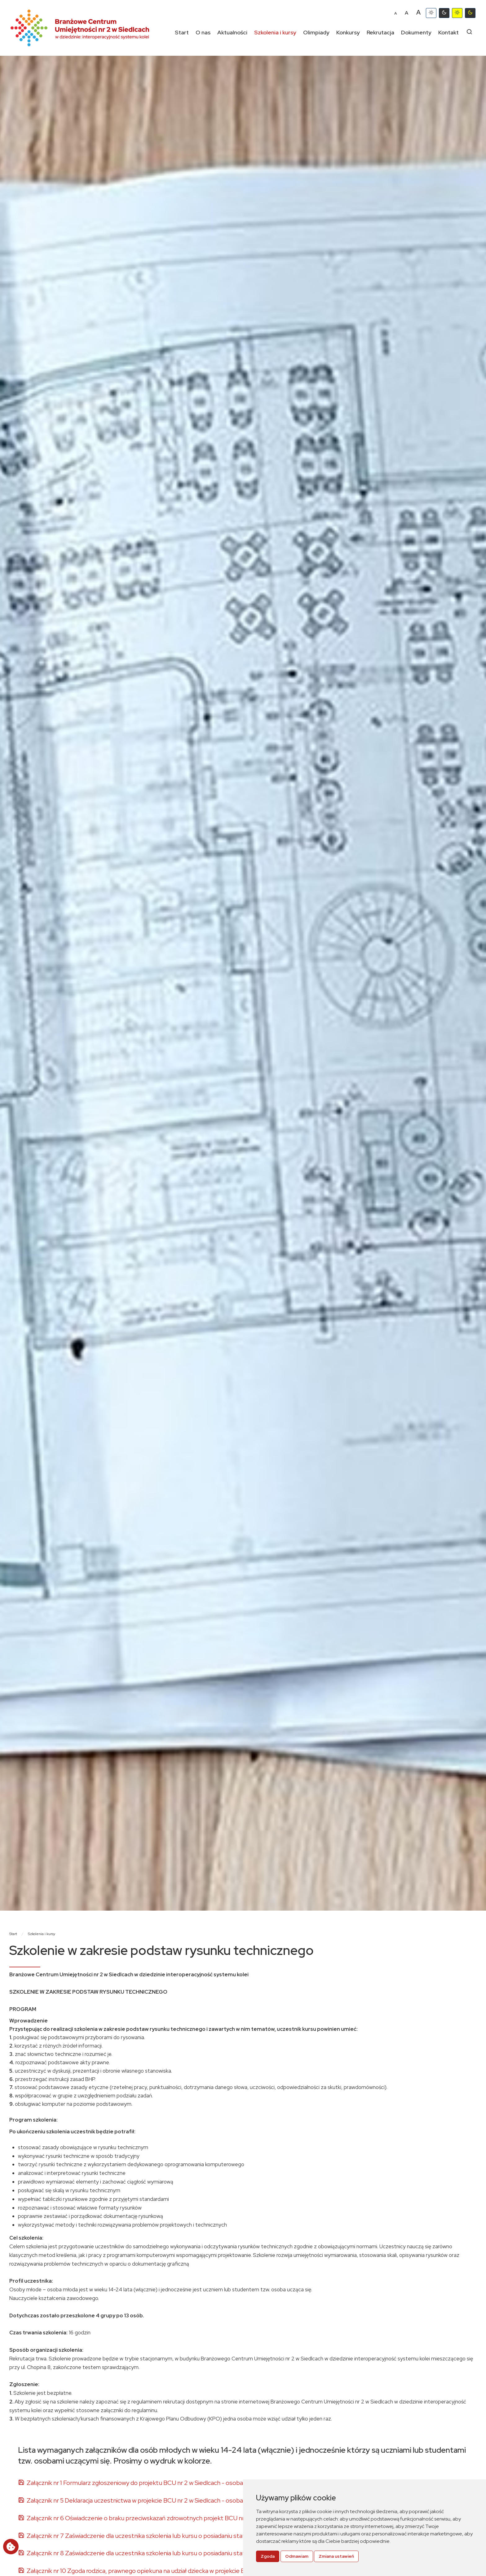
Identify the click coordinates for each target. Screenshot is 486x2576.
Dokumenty (416, 32)
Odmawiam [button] (296, 2556)
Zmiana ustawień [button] (336, 2556)
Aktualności (232, 32)
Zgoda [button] (268, 2556)
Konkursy (348, 32)
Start (182, 32)
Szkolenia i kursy (275, 32)
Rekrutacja (380, 32)
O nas (203, 32)
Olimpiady (316, 32)
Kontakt (448, 32)
